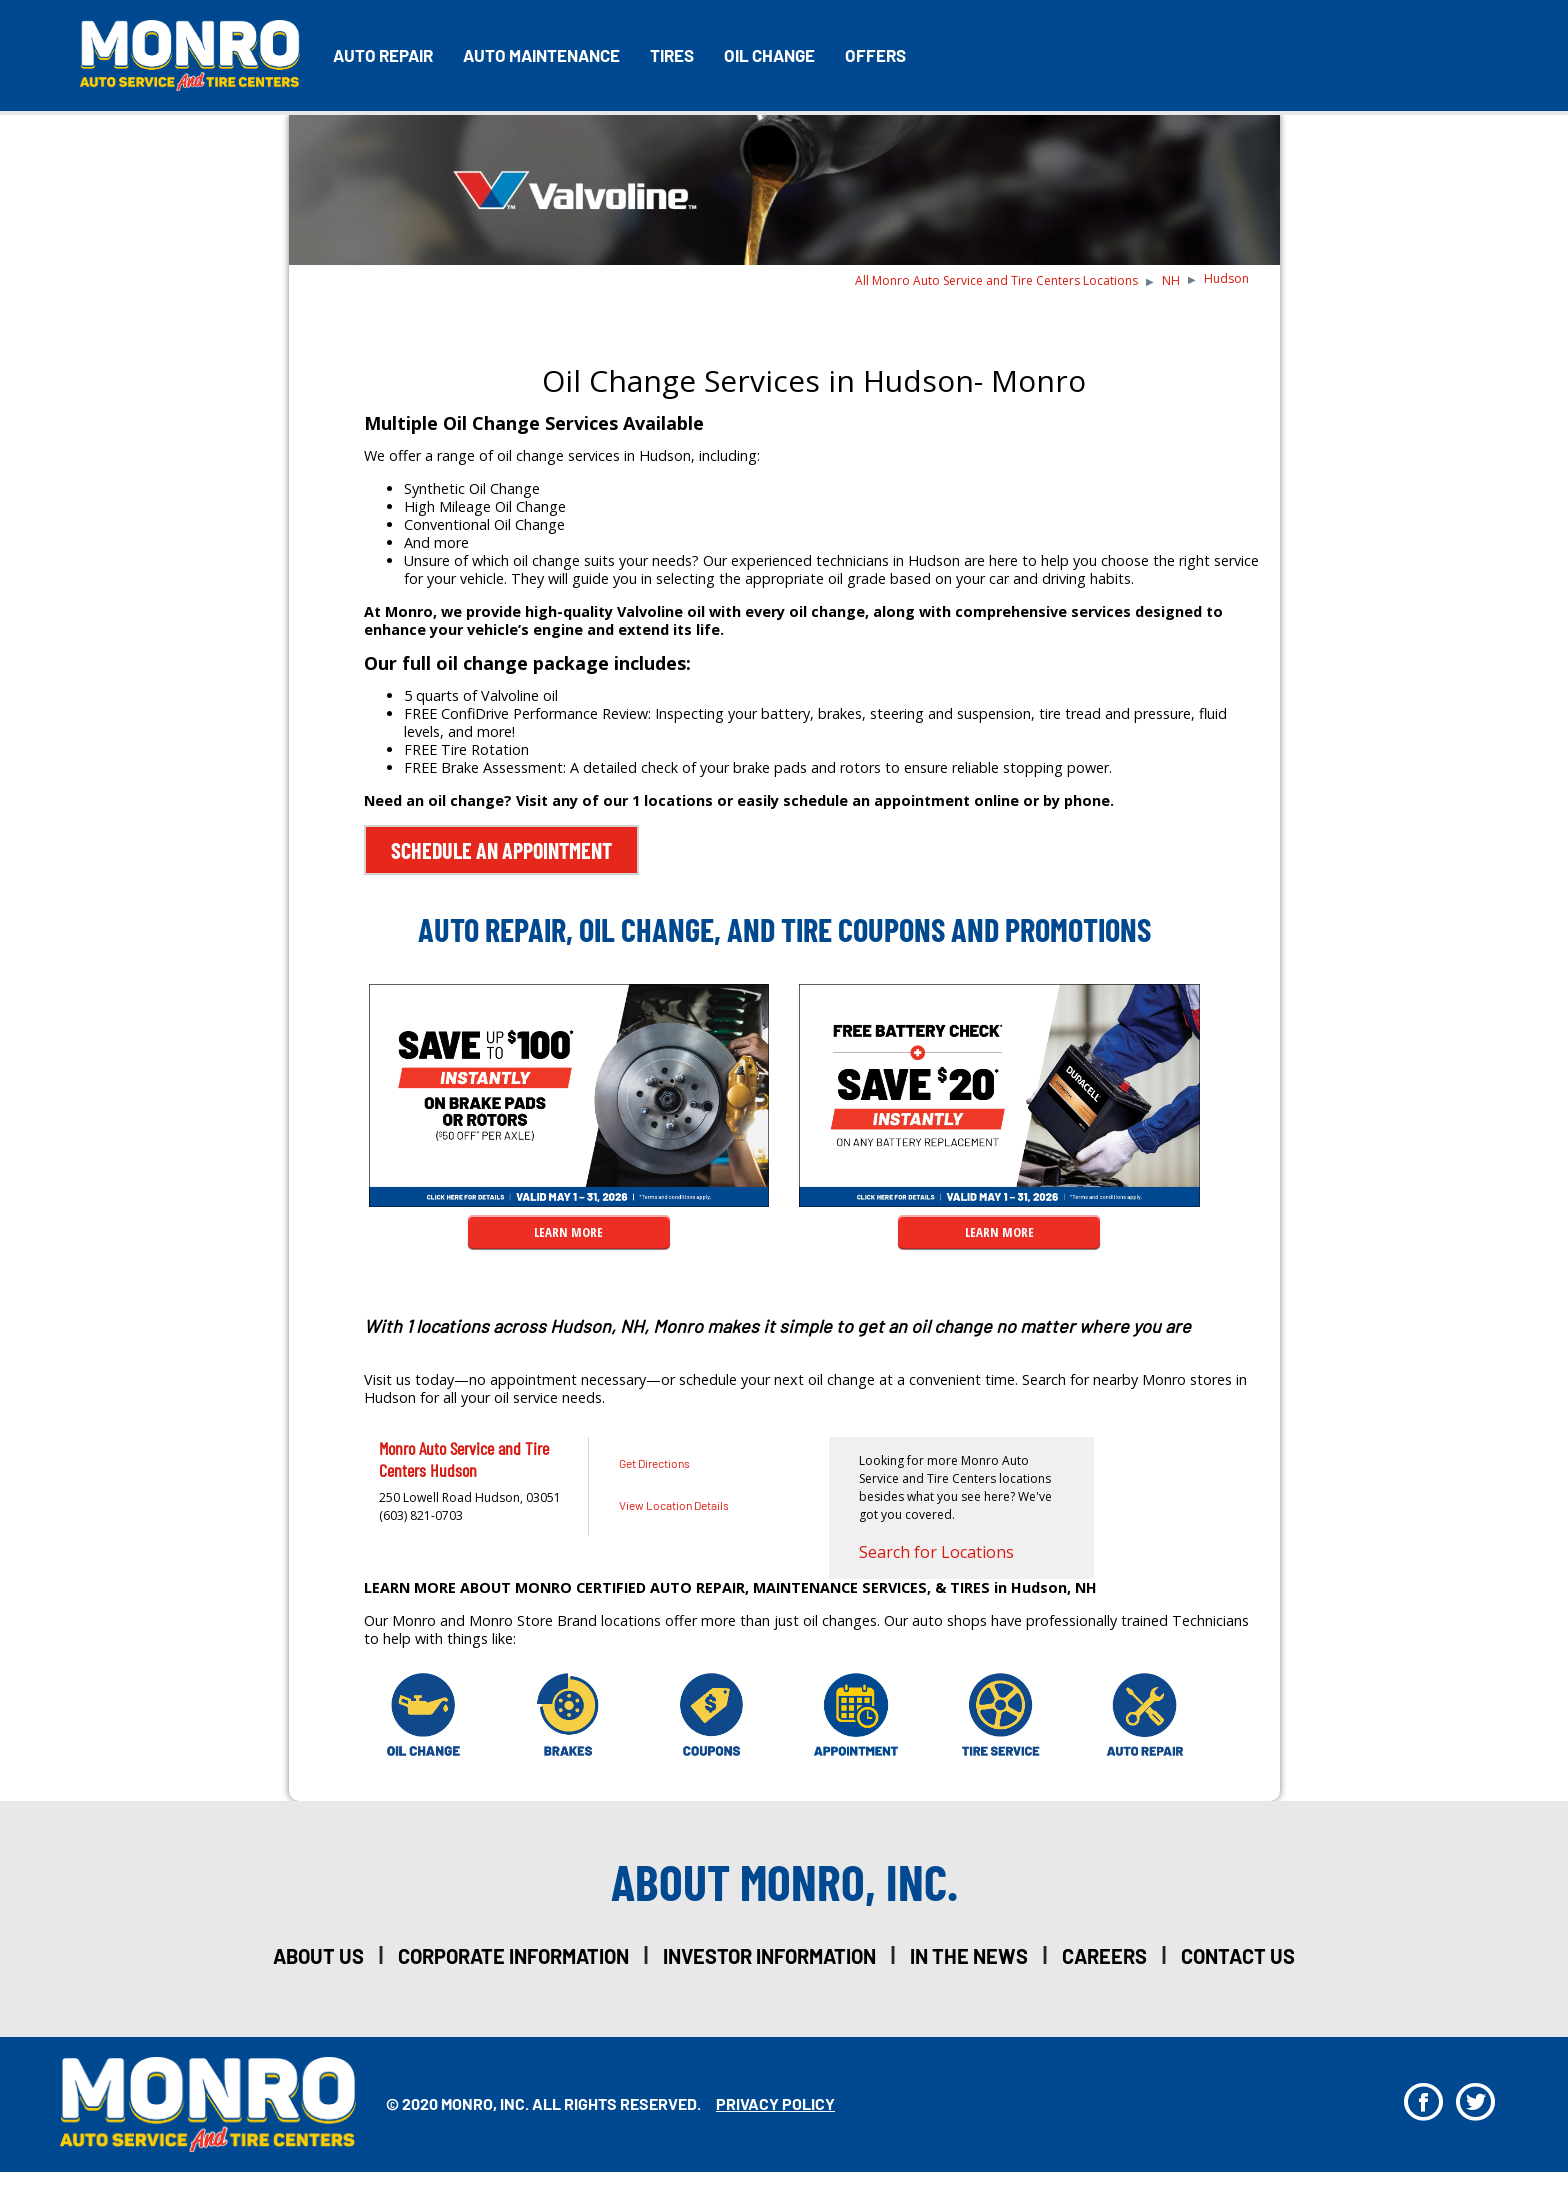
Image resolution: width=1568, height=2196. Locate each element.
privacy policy (775, 2103)
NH (1171, 280)
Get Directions (654, 1463)
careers (1104, 1956)
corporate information (513, 1956)
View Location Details (674, 1505)
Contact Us (1238, 1956)
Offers (875, 55)
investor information (769, 1956)
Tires (672, 55)
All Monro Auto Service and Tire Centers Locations (996, 280)
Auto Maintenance (541, 55)
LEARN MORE (568, 1232)
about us (318, 1956)
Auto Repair (383, 55)
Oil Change (769, 55)
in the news (969, 1956)
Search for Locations (936, 1552)
